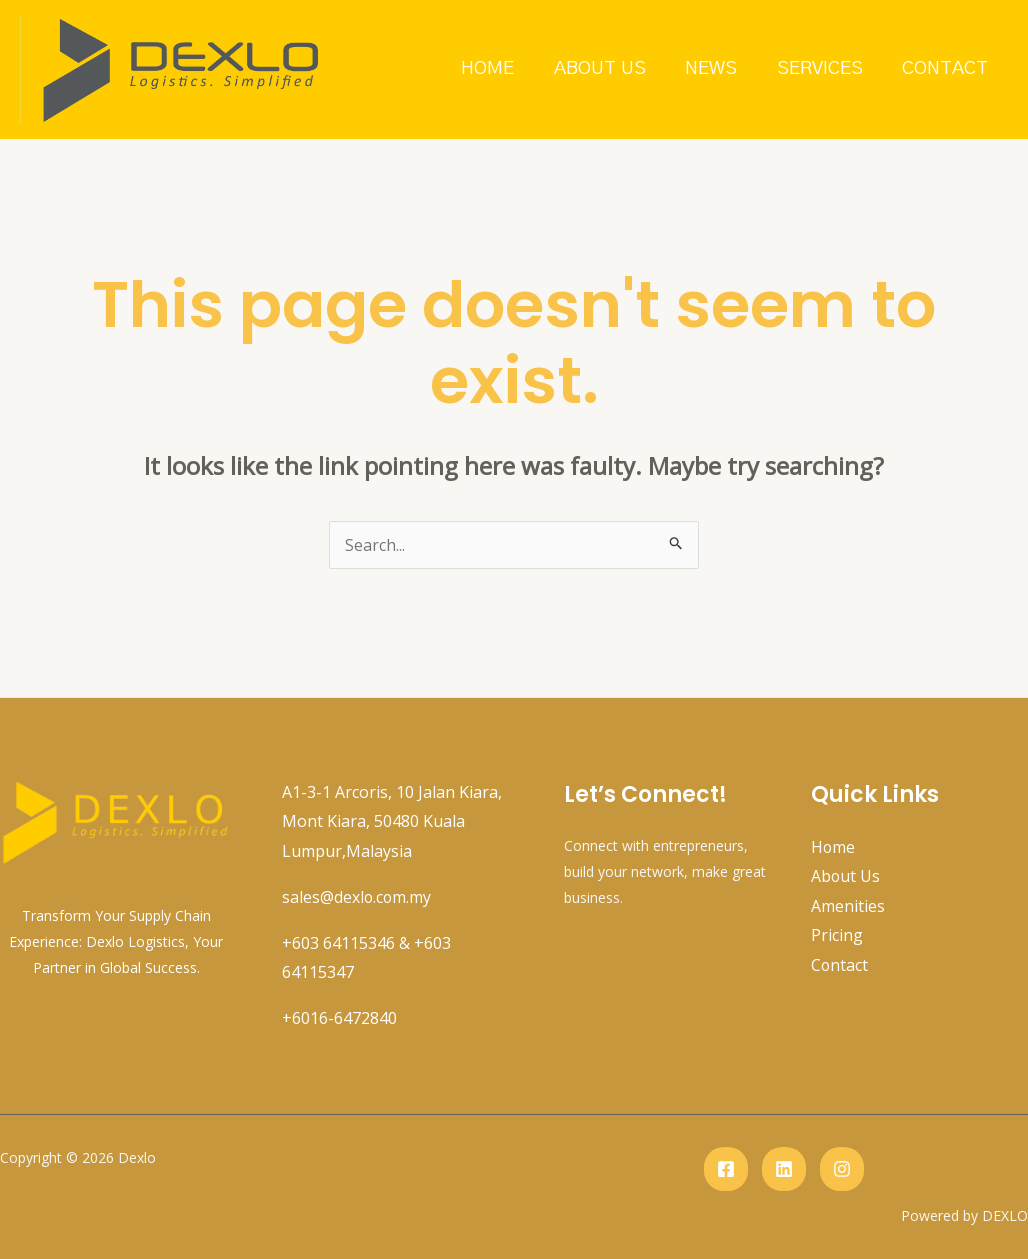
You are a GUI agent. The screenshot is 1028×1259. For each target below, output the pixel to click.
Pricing (837, 936)
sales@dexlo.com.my (357, 897)
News (715, 68)
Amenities (848, 906)
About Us (605, 68)
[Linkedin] (784, 1169)
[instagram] (842, 1169)
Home (494, 68)
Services (822, 68)
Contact (946, 68)
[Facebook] (726, 1169)
